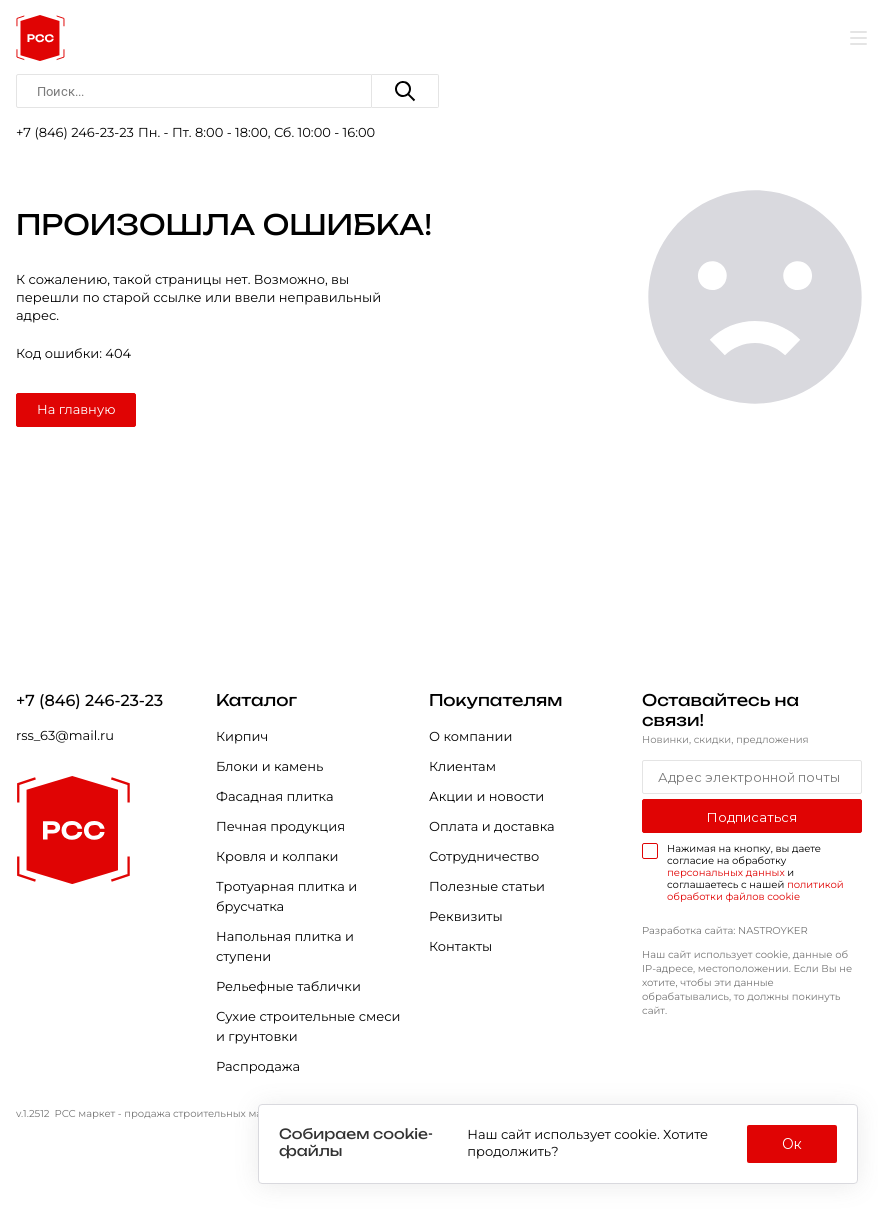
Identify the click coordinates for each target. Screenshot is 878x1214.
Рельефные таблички (288, 987)
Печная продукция (280, 827)
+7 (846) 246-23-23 (75, 133)
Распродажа (258, 1067)
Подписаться (752, 817)
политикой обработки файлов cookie (755, 890)
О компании (470, 737)
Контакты (460, 947)
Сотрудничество (484, 857)
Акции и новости (486, 797)
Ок (792, 1144)
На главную (76, 410)
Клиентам (462, 767)
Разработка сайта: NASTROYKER (725, 930)
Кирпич (242, 737)
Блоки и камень (269, 767)
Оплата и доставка (492, 827)
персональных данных (726, 872)
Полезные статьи (487, 887)
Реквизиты (466, 917)
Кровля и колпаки (277, 857)
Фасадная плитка (275, 797)
